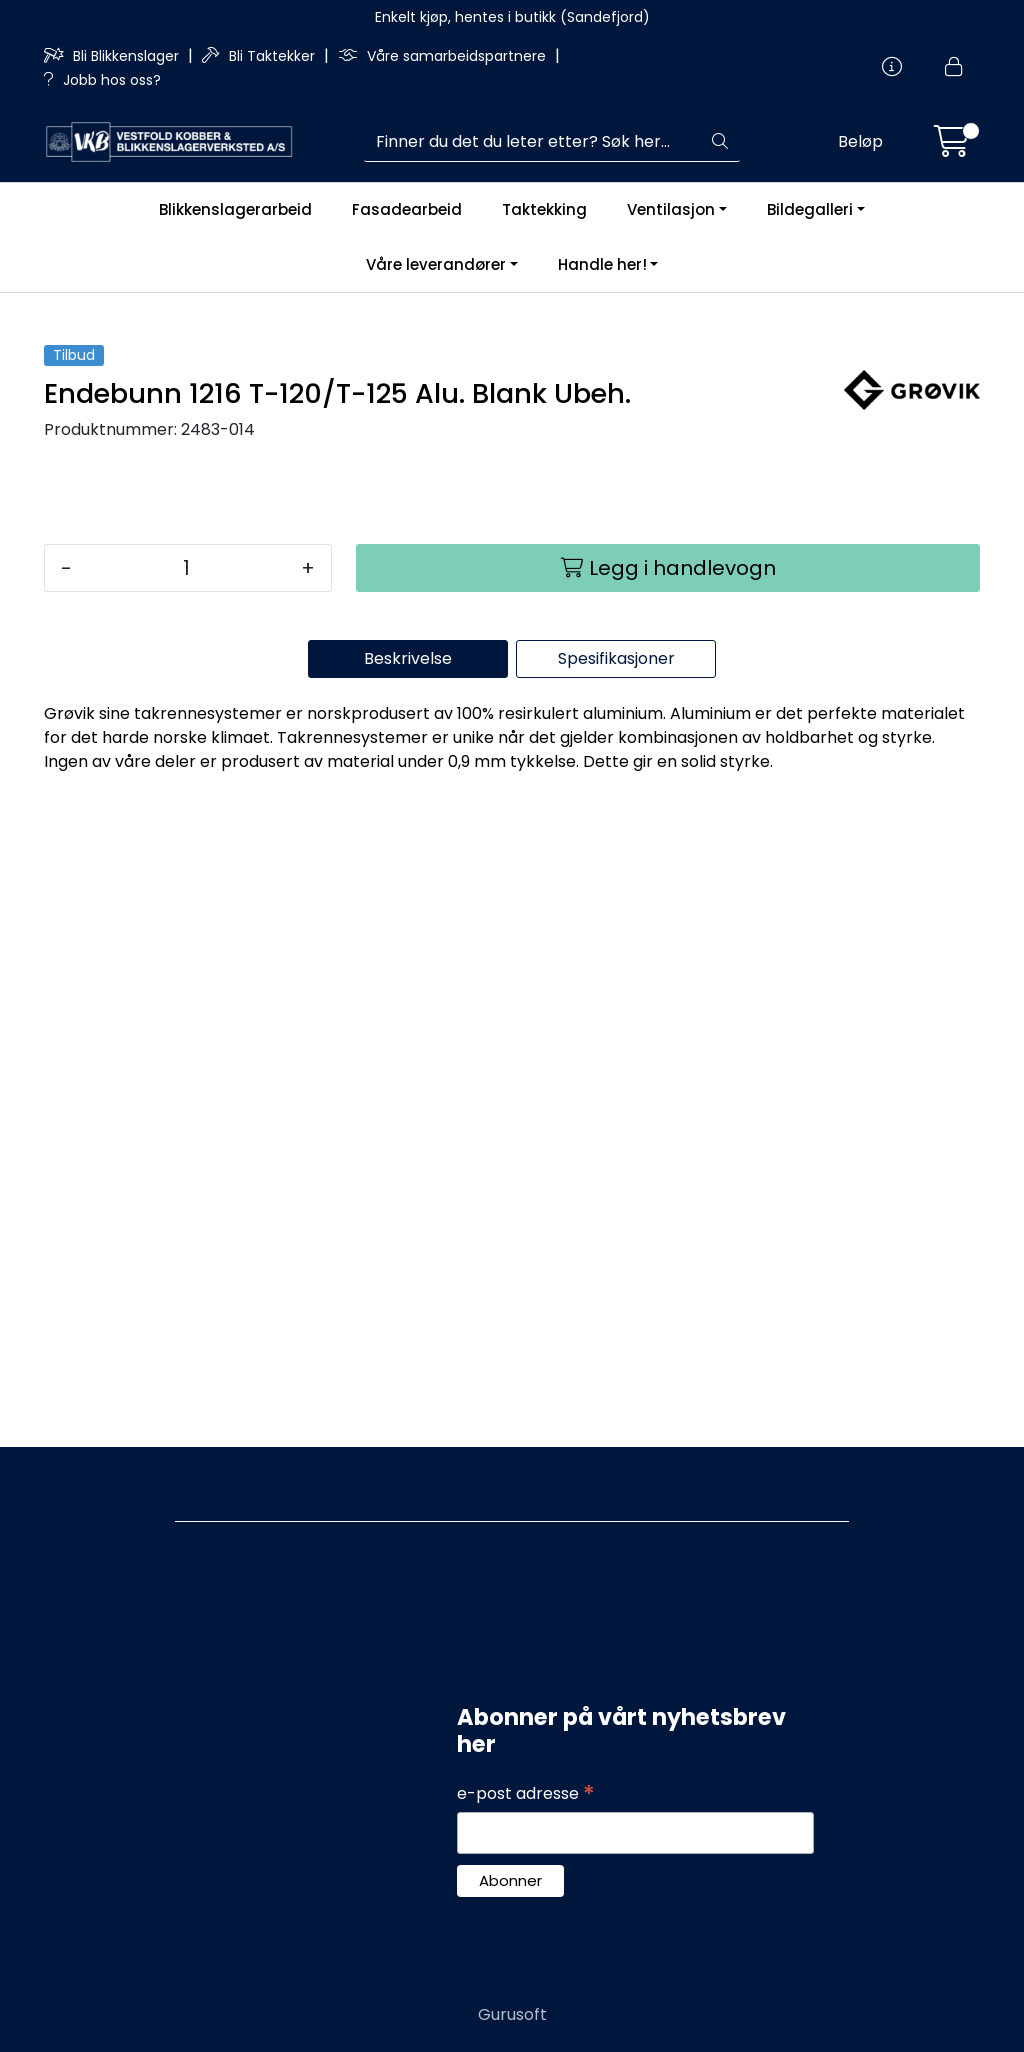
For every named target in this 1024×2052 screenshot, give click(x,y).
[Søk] (532, 142)
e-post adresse (526, 1794)
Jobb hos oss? (102, 80)
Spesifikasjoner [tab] (616, 1307)
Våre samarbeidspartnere (444, 56)
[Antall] (186, 1217)
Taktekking (544, 209)
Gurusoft (512, 2014)
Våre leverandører (436, 264)
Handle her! (602, 264)
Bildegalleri (810, 209)
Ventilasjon (671, 209)
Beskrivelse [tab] (408, 1307)
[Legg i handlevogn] (668, 1217)
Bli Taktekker (260, 56)
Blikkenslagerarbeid (235, 209)
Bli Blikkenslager (113, 56)
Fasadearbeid (407, 209)
